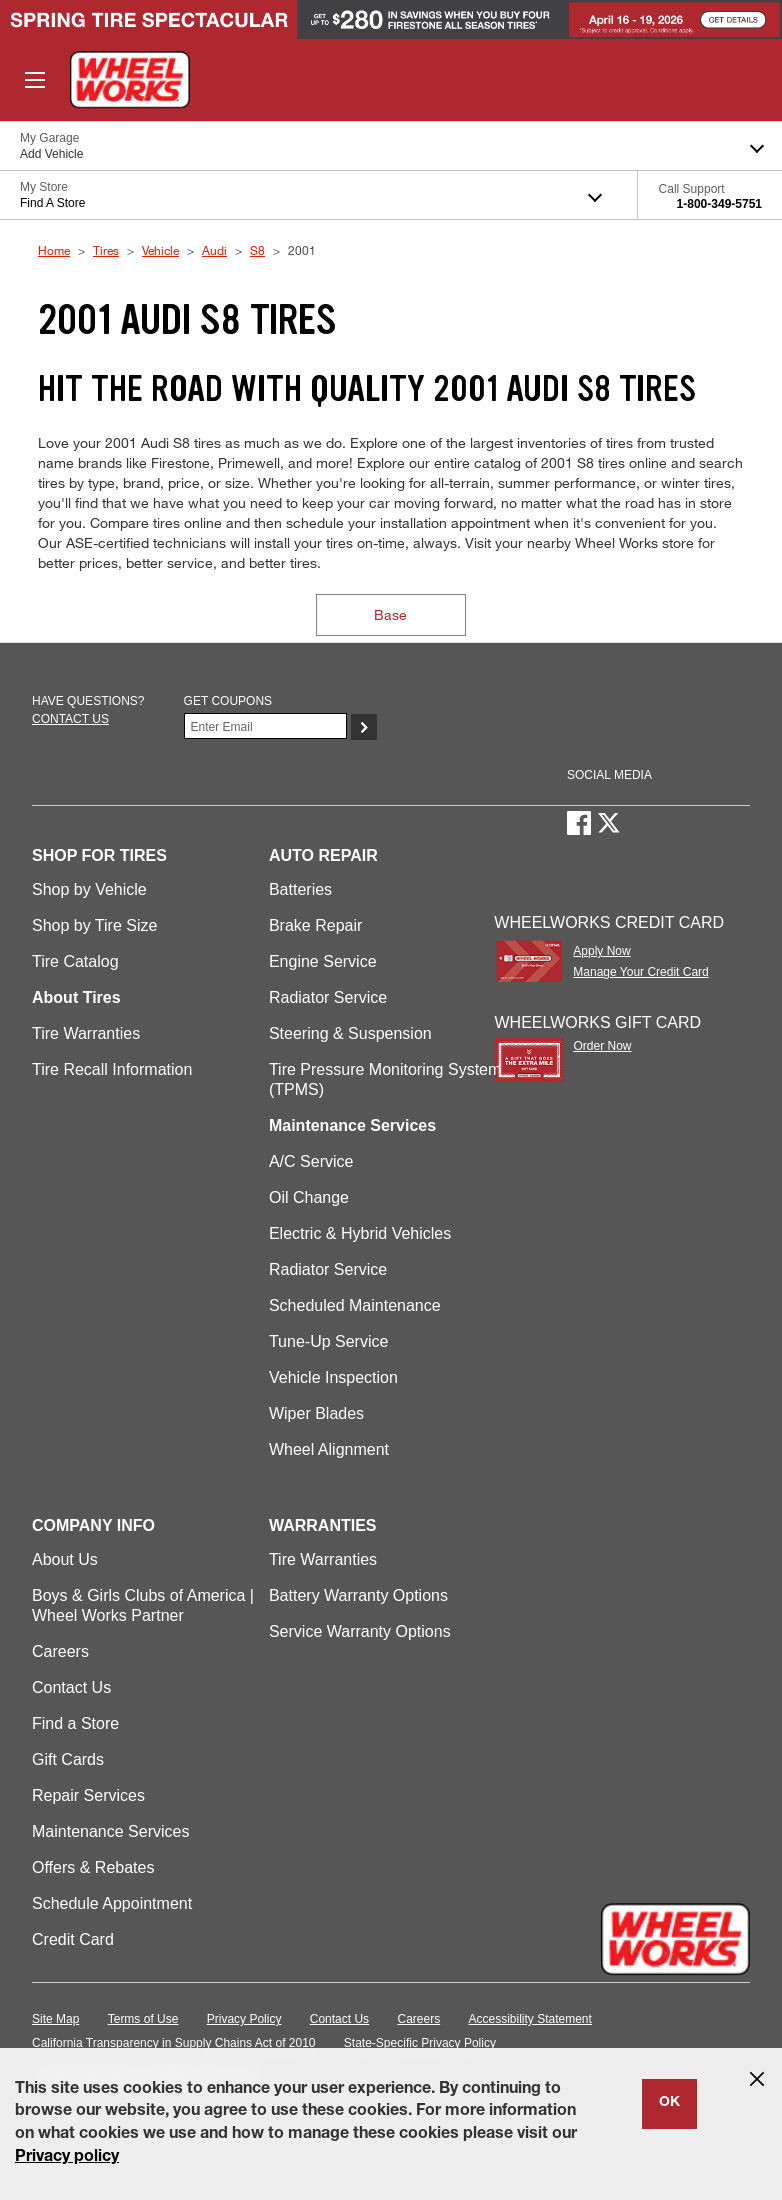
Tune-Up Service (328, 1341)
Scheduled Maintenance (355, 1305)
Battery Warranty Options (358, 1595)
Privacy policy (67, 2158)
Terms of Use (143, 2019)
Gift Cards (68, 1759)
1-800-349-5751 (719, 204)
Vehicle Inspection (333, 1377)
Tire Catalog (75, 961)
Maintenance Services (110, 1831)
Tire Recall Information (112, 1069)
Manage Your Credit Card (640, 972)
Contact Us (71, 1687)
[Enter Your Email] (266, 726)
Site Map (55, 2019)
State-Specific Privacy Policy (420, 2043)
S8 (257, 250)
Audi (214, 250)
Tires (106, 250)
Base (390, 614)
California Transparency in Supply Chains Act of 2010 (174, 2043)
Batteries (300, 889)
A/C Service (311, 1161)
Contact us (70, 719)
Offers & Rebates (93, 1867)
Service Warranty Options (360, 1631)
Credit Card (73, 1939)
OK (669, 2103)
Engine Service (323, 961)
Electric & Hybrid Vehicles (360, 1233)
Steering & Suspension (350, 1033)
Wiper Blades (316, 1413)
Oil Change (309, 1197)
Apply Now (601, 951)
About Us (65, 1559)
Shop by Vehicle (89, 889)
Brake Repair (315, 925)
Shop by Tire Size (94, 925)
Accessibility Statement (530, 2019)
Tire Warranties (86, 1033)
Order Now (602, 1046)
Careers (60, 1651)
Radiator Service (328, 997)
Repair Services (88, 1795)
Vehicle (160, 250)
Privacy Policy (244, 2019)
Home (54, 250)
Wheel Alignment (329, 1449)
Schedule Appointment (112, 1903)
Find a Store (75, 1723)
